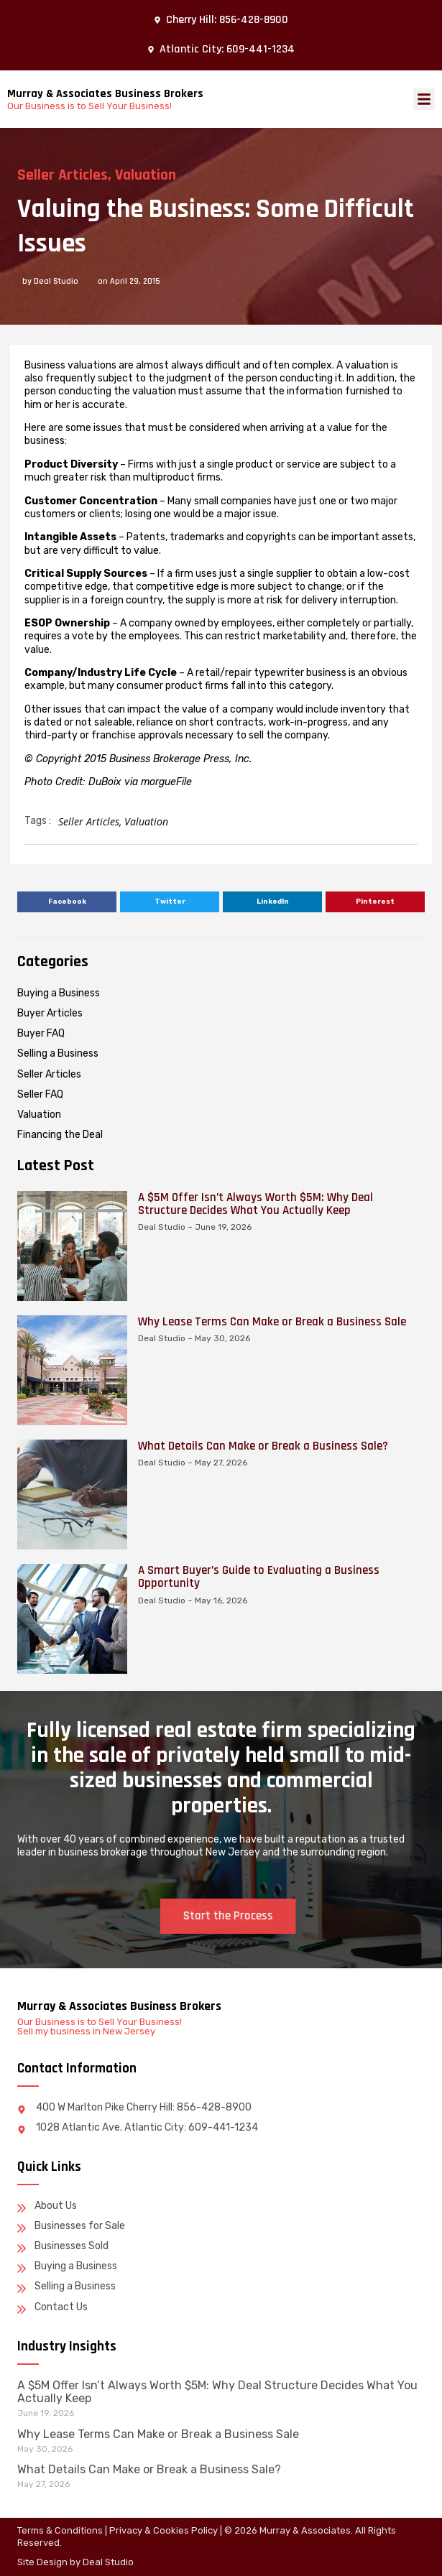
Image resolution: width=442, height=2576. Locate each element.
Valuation (145, 175)
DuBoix (104, 782)
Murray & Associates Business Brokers (105, 93)
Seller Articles (62, 175)
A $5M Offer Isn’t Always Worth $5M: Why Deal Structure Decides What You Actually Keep (255, 1680)
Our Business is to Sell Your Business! (89, 106)
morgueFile (166, 782)
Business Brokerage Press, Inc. (180, 759)
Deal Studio (108, 2562)
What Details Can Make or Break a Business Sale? (263, 1922)
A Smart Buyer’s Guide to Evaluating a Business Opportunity (258, 2053)
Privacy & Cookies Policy (163, 2530)
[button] (424, 99)
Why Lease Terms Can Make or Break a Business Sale (272, 1798)
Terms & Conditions (60, 2530)
